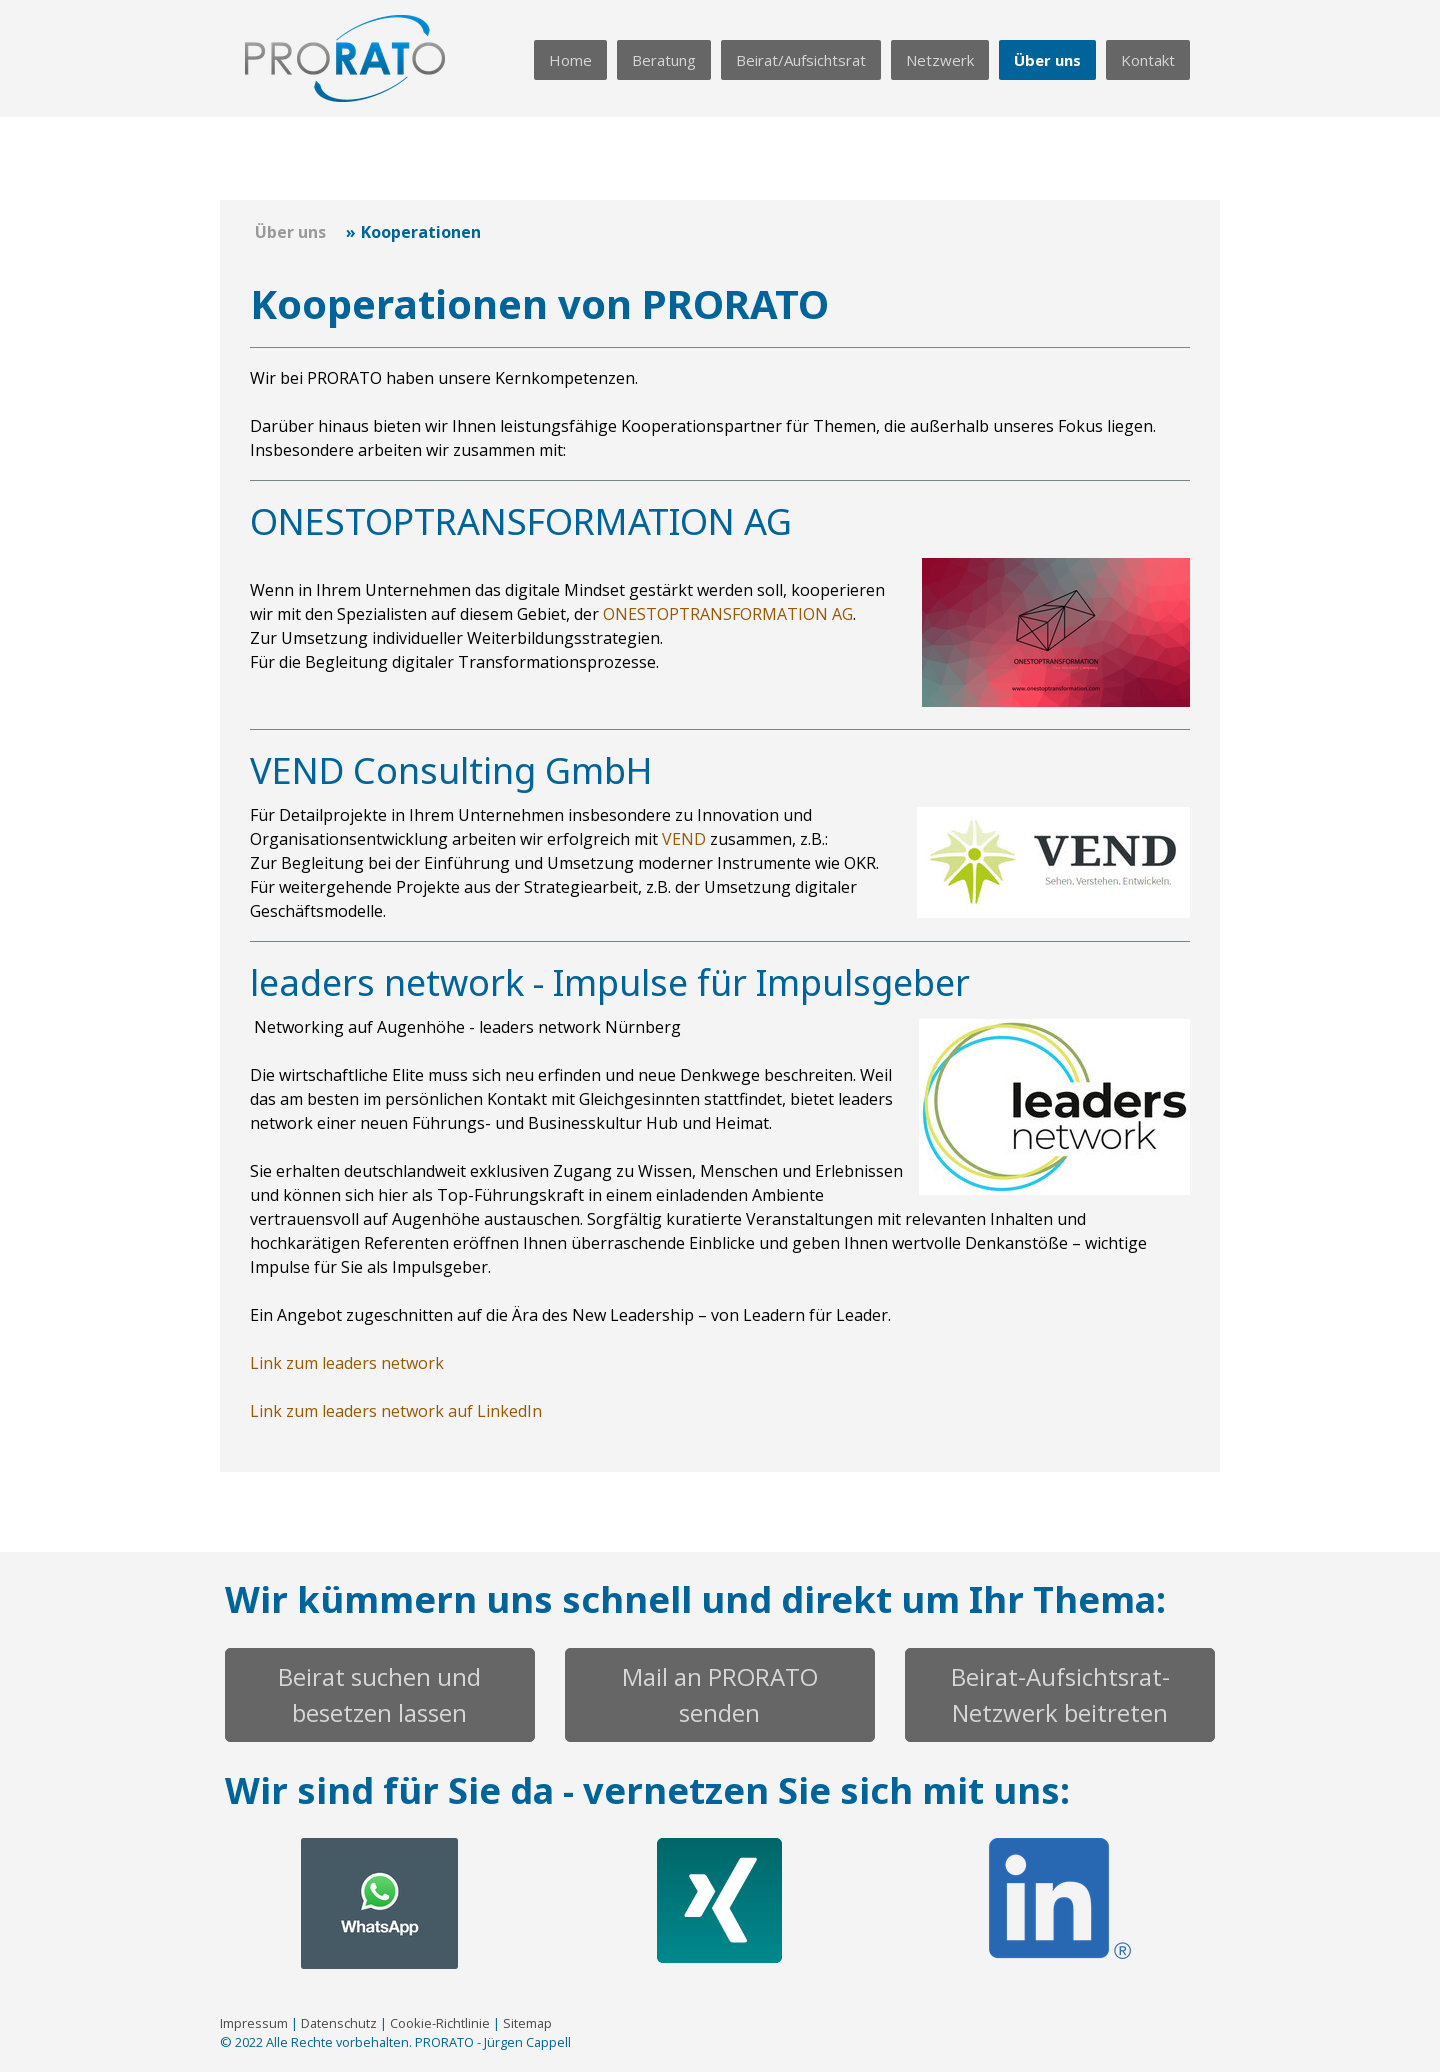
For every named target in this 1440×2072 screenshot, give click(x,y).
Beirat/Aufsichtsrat (801, 60)
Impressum (254, 2023)
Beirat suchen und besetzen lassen (379, 1694)
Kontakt (1148, 60)
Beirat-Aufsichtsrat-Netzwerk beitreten (1060, 1694)
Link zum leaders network (347, 1363)
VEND (684, 839)
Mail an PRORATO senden (720, 1694)
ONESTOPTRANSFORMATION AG (728, 614)
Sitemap (527, 2023)
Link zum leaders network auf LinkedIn (396, 1411)
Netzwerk (940, 60)
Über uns (1047, 60)
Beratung (664, 60)
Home (570, 60)
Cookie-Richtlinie (440, 2023)
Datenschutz (339, 2023)
